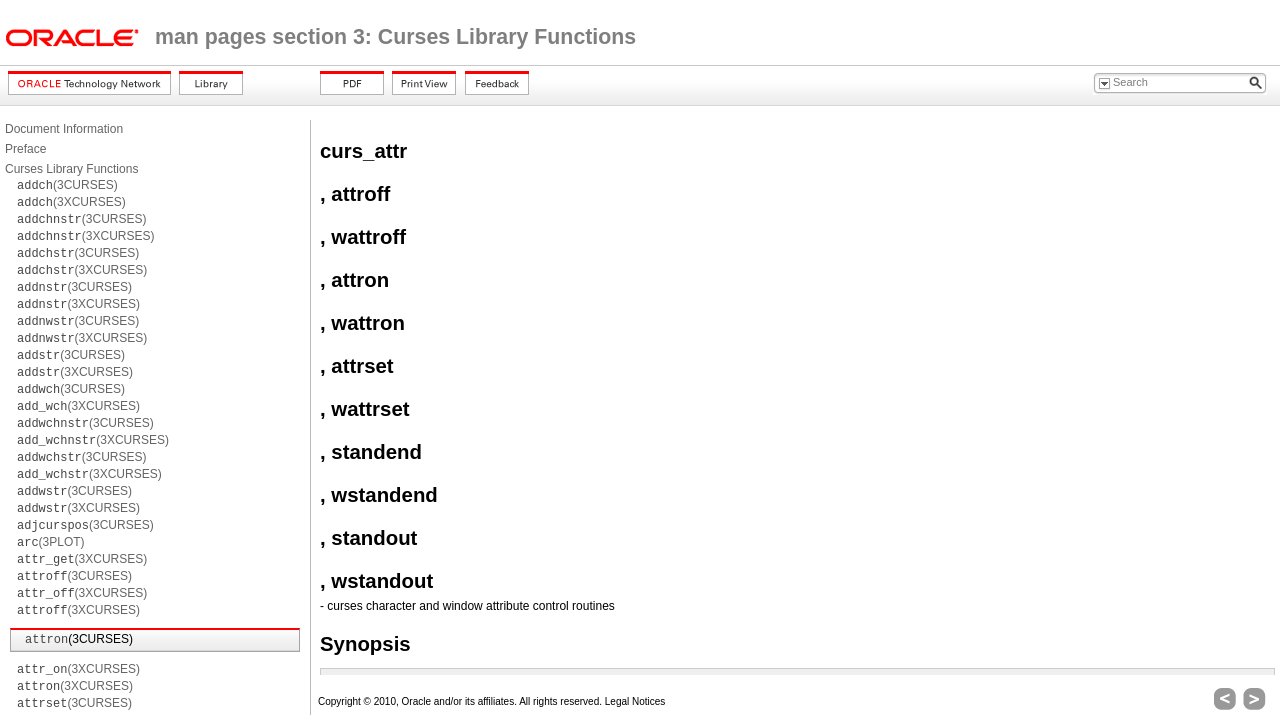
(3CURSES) (67, 185)
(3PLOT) (51, 542)
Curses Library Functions (71, 169)
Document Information (64, 129)
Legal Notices (635, 701)
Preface (25, 149)
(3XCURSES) (71, 202)
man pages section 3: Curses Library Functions (395, 37)
